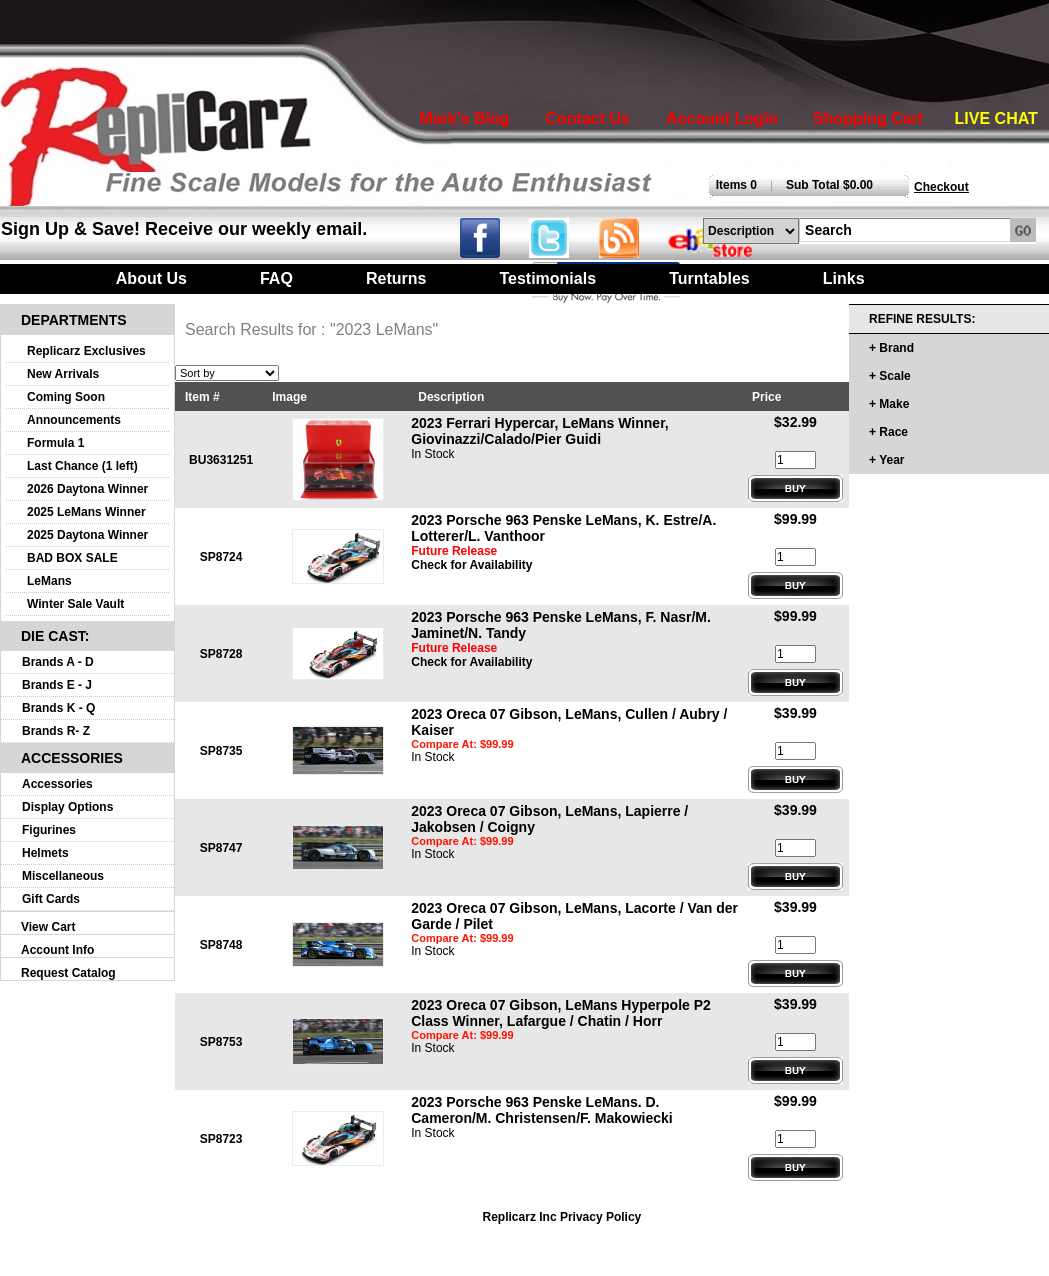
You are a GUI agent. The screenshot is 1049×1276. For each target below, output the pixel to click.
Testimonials (547, 278)
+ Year (886, 460)
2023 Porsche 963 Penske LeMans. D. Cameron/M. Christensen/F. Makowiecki (541, 1110)
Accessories (57, 784)
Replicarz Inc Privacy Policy (562, 1217)
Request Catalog (68, 973)
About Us (151, 278)
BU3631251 (221, 460)
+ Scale (890, 376)
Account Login (722, 118)
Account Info (57, 950)
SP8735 (221, 751)
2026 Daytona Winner (87, 489)
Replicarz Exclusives (86, 351)
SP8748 (221, 945)
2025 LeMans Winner (86, 512)
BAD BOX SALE (72, 558)
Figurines (49, 830)
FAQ (276, 278)
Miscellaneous (63, 876)
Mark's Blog (465, 118)
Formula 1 (55, 443)
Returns (396, 278)
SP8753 (221, 1042)
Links (844, 278)
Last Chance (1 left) (82, 466)
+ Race (888, 432)
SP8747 (221, 848)
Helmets (45, 853)
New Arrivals (63, 374)
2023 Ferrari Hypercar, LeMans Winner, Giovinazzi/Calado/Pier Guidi (539, 431)
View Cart (48, 927)
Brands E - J (57, 685)
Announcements (74, 420)
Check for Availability (471, 565)
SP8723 (221, 1139)
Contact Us (587, 118)
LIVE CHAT (996, 118)
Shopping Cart (868, 118)
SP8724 (221, 557)
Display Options (67, 807)
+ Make (889, 404)
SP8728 (221, 654)
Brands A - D (58, 662)
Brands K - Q (58, 708)
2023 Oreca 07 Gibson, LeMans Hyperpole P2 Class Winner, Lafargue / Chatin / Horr (561, 1013)
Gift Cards (51, 899)
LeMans (49, 581)
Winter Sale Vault (75, 604)
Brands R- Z (56, 731)
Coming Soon (66, 397)
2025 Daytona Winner (87, 535)
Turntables (709, 278)
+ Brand (891, 348)
